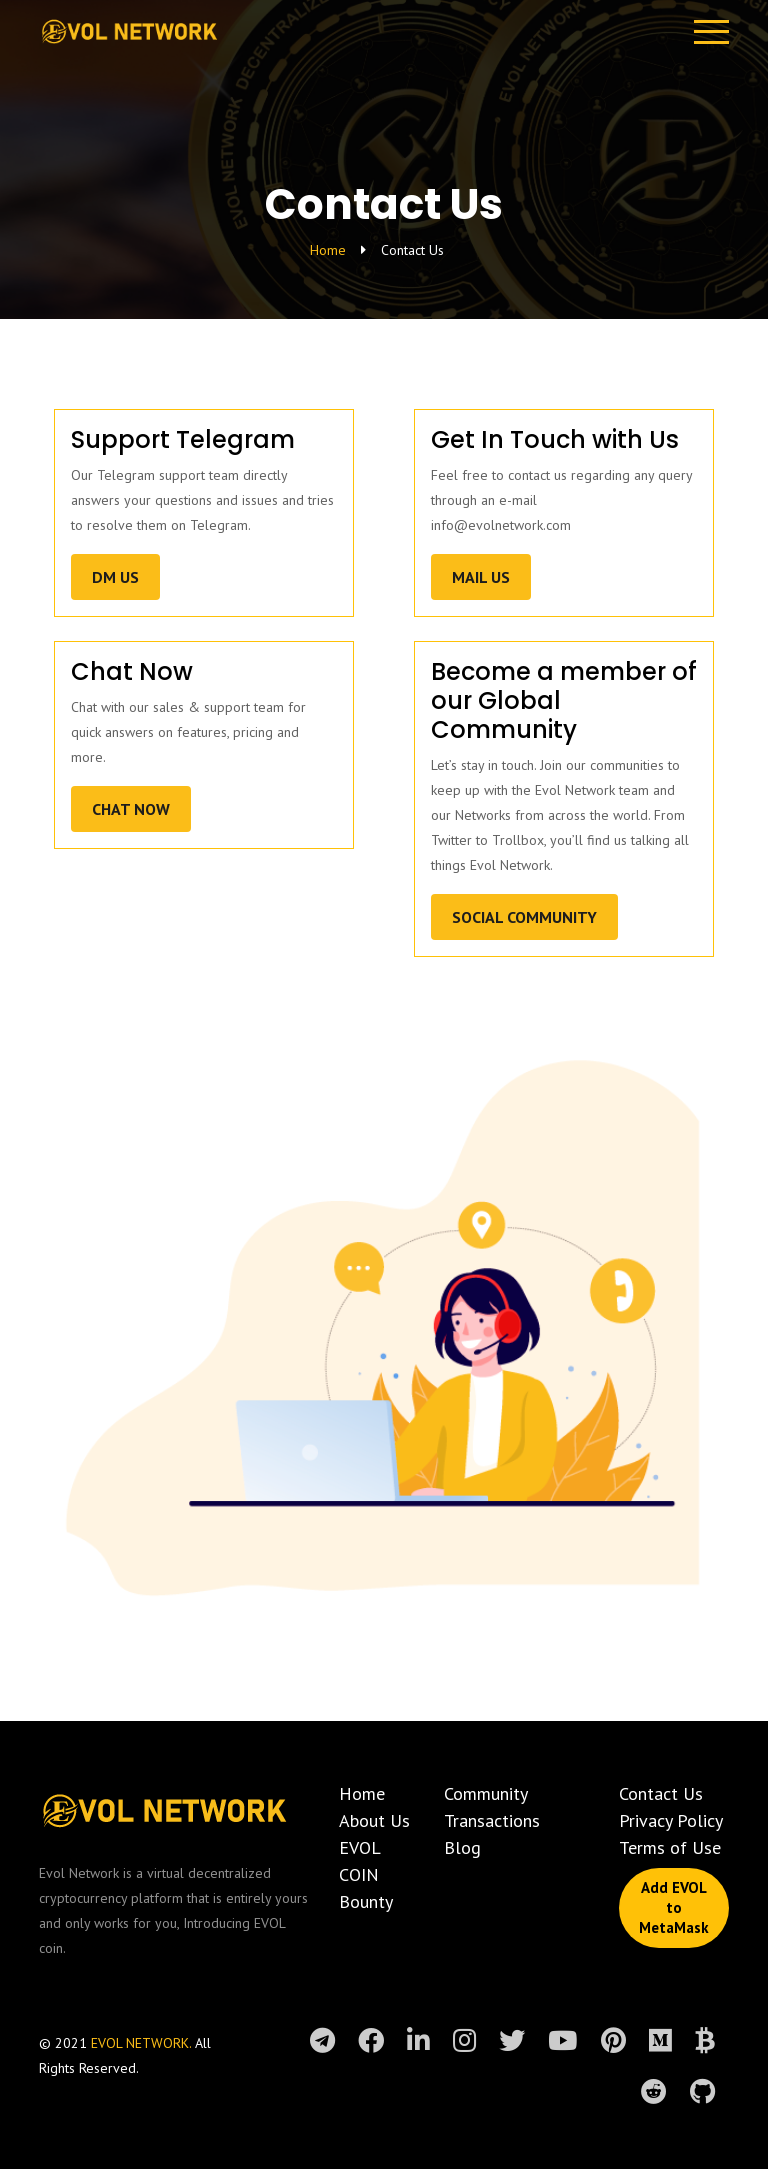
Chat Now (131, 809)
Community (486, 1793)
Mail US (481, 577)
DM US (115, 577)
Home (328, 250)
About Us (374, 1820)
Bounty (366, 1901)
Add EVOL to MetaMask (674, 1907)
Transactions (492, 1820)
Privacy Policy (671, 1820)
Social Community (524, 917)
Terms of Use (670, 1847)
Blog (462, 1847)
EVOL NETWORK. (143, 2043)
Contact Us (661, 1793)
